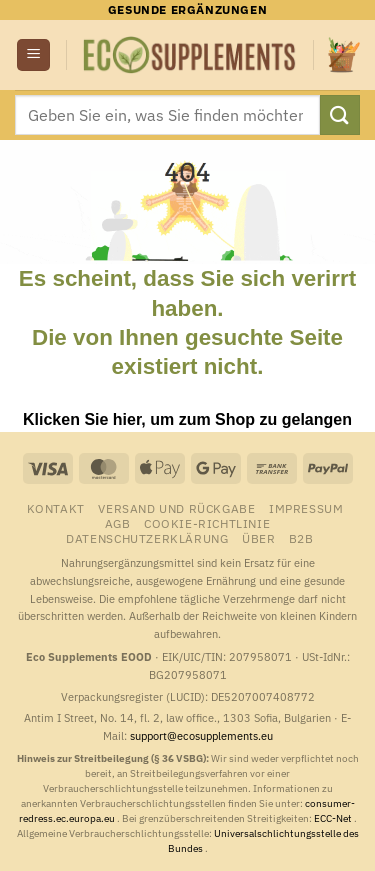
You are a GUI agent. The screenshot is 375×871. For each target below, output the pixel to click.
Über (258, 538)
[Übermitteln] (340, 114)
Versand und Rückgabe (176, 508)
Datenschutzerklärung (147, 538)
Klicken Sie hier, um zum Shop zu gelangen (187, 419)
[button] (33, 55)
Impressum (306, 508)
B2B (301, 538)
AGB (118, 523)
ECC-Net (334, 818)
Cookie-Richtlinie (207, 523)
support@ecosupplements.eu (201, 736)
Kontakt (56, 508)
